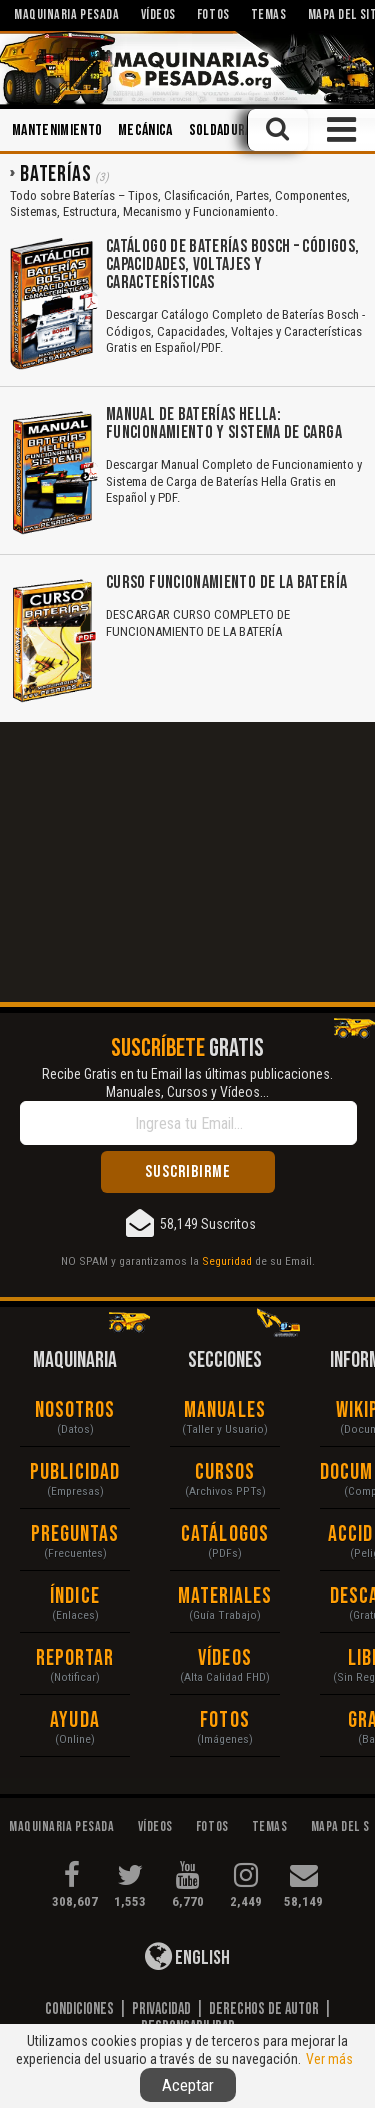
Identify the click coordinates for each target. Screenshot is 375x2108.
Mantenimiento (57, 130)
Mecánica (145, 130)
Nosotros (75, 1410)
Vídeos (225, 1658)
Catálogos (225, 1534)
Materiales (225, 1596)
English (187, 1956)
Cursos (225, 1472)
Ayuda (75, 1720)
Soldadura (220, 130)
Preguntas (75, 1534)
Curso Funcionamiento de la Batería (226, 582)
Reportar (75, 1658)
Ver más (329, 2059)
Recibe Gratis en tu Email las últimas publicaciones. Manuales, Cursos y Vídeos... (187, 1083)
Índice (75, 1596)
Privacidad (161, 2009)
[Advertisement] (187, 862)
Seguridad (227, 1261)
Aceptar (188, 2085)
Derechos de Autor (264, 2009)
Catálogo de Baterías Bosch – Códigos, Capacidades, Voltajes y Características (232, 264)
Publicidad (75, 1472)
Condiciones (79, 2009)
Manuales (225, 1410)
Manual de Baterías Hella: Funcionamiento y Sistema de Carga (224, 423)
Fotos (225, 1720)
